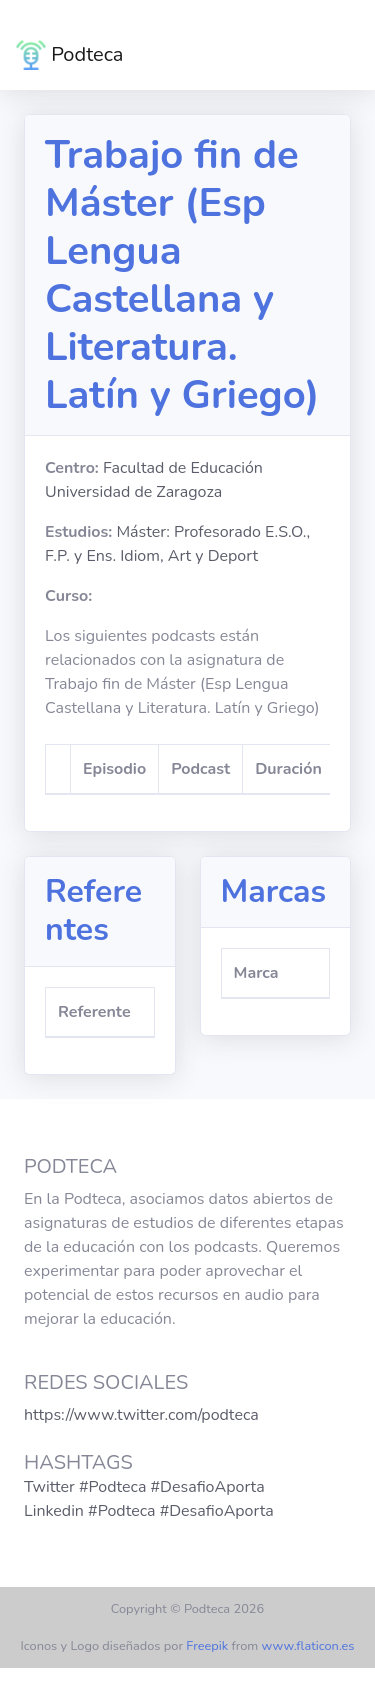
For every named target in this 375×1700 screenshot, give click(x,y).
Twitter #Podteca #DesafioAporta (144, 1487)
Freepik (207, 1646)
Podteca (69, 55)
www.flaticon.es (308, 1646)
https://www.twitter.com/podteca (141, 1415)
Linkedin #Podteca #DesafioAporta (149, 1511)
